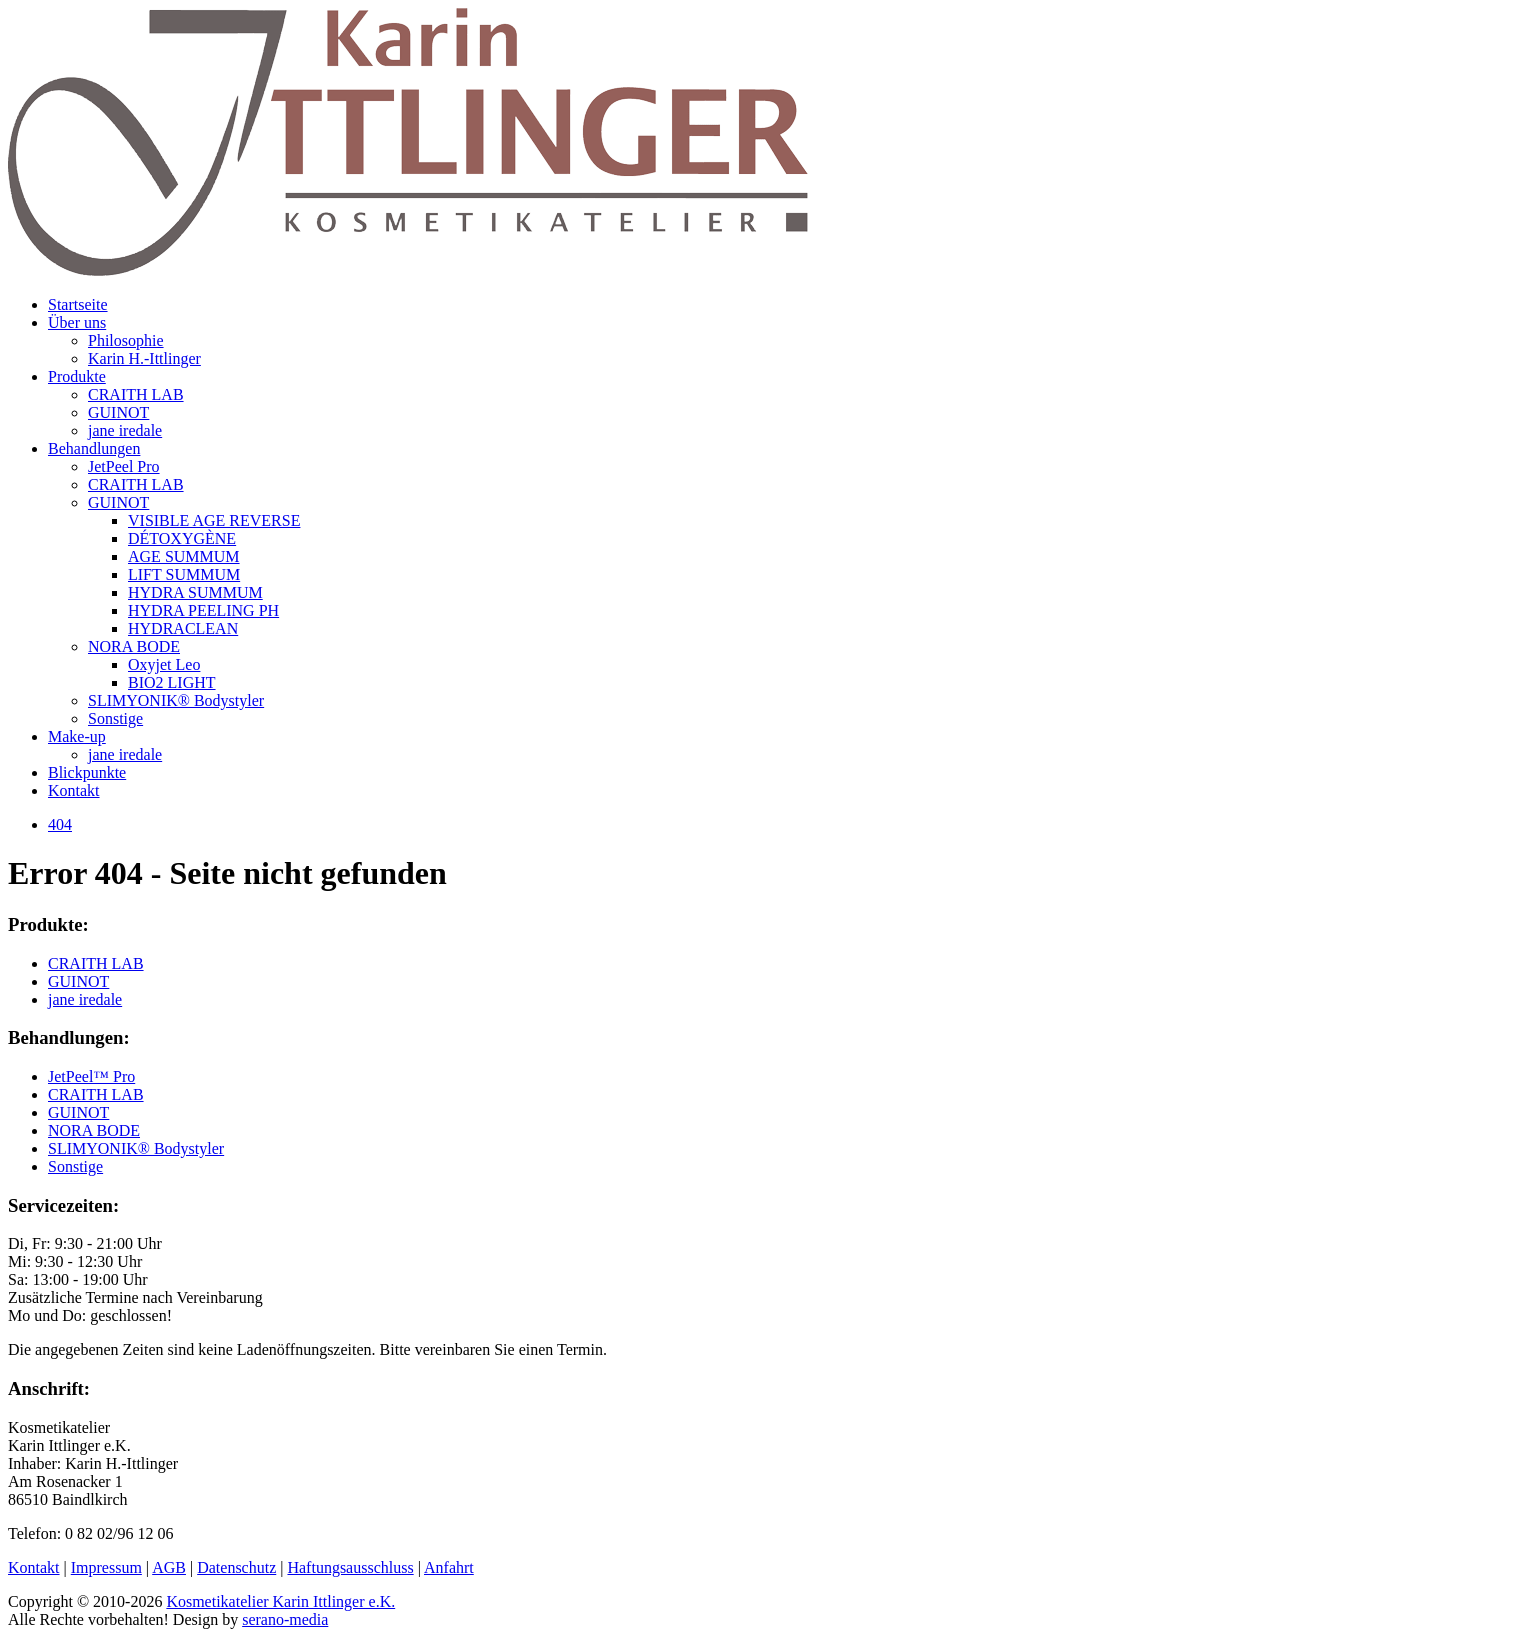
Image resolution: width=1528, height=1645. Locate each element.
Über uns (77, 322)
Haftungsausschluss (350, 1567)
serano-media (285, 1619)
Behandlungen (94, 448)
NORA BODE (134, 646)
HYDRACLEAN (183, 628)
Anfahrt (449, 1567)
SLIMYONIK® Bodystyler (176, 700)
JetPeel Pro (124, 466)
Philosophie (126, 340)
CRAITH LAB (136, 394)
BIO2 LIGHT (172, 682)
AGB (169, 1567)
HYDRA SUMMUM (195, 592)
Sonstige (115, 718)
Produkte (77, 376)
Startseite (78, 304)
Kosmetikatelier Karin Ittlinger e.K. (280, 1601)
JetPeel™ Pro (91, 1076)
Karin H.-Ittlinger (144, 358)
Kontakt (74, 790)
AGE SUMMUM (184, 556)
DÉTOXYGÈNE (182, 538)
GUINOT (118, 412)
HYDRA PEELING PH (203, 610)
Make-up (77, 736)
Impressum (106, 1567)
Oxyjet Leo (164, 664)
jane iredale (125, 430)
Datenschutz (236, 1567)
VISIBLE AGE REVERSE (214, 520)
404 (60, 824)
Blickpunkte (87, 772)
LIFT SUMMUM (184, 574)
